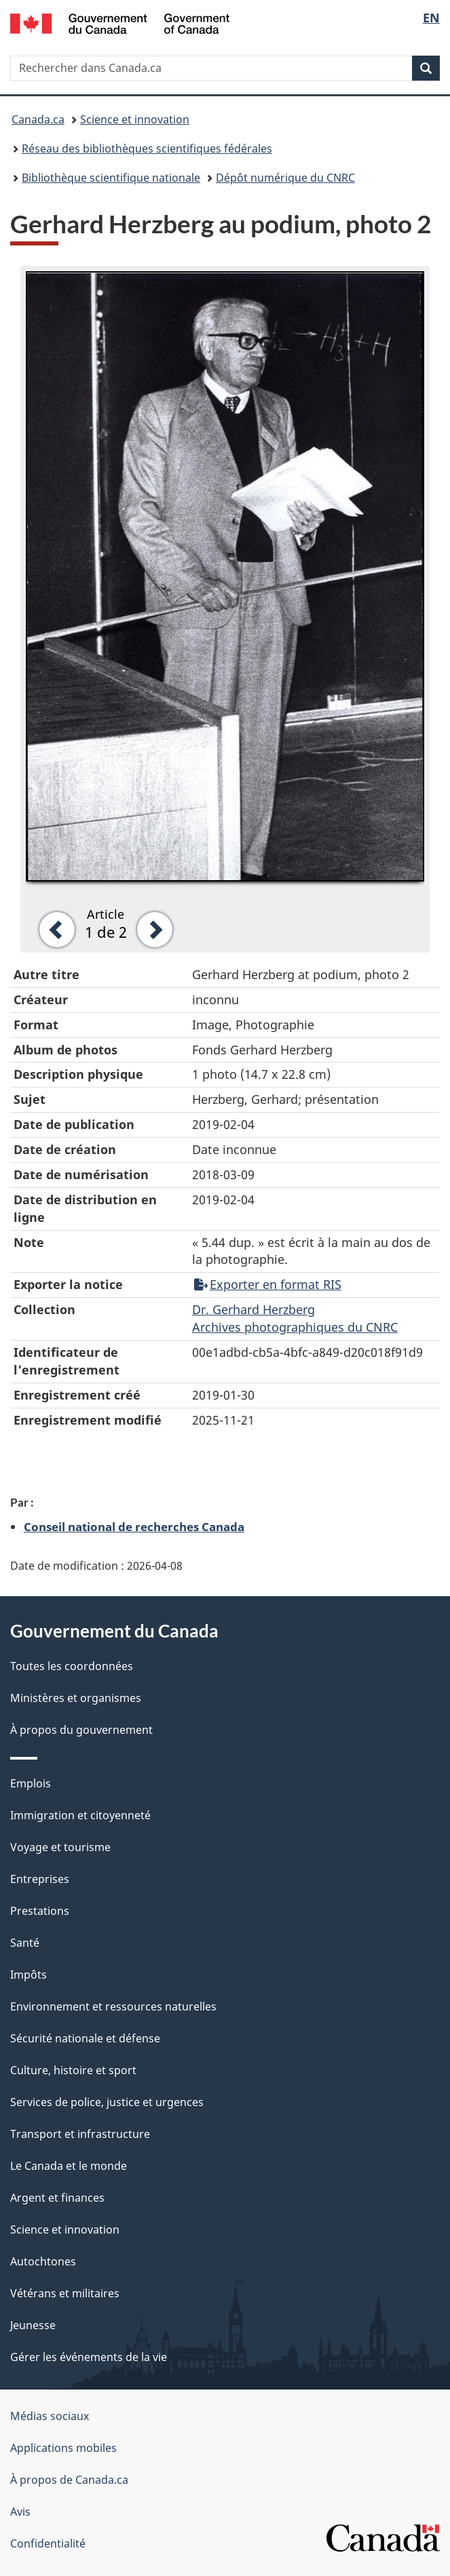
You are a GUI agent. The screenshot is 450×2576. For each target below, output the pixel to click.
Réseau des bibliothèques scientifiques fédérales (147, 148)
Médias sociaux (49, 2416)
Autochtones (43, 2261)
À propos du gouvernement (81, 1729)
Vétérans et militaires (64, 2293)
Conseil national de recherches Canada (134, 1526)
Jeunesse (33, 2325)
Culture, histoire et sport (73, 2070)
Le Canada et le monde (68, 2165)
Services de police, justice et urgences (107, 2102)
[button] (52, 928)
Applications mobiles (63, 2447)
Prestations (39, 1910)
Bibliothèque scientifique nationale (111, 177)
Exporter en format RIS (267, 1284)
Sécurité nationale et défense (85, 2038)
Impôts (28, 1974)
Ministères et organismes (75, 1697)
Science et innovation (134, 119)
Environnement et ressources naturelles (113, 2006)
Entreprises (39, 1878)
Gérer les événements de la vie (88, 2357)
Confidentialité (48, 2543)
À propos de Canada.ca (69, 2479)
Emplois (30, 1783)
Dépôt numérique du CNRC (285, 177)
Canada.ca (38, 119)
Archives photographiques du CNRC (295, 1327)
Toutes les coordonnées (71, 1666)
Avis (20, 2511)
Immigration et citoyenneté (80, 1815)
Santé (24, 1942)
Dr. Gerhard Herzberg (253, 1309)
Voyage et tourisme (60, 1847)
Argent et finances (57, 2197)
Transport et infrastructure (80, 2133)
